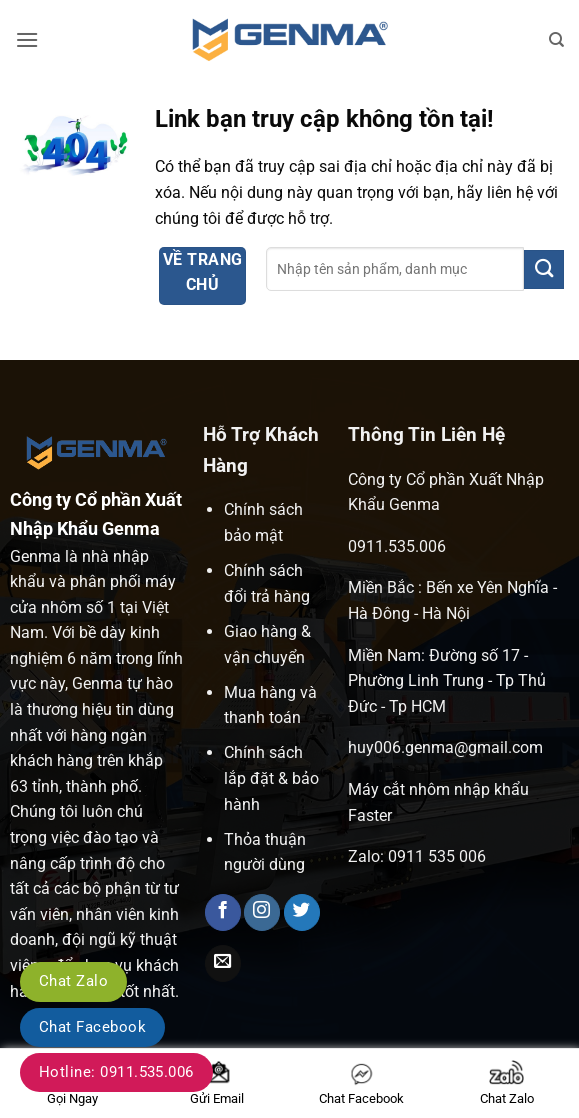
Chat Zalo (73, 981)
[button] (27, 39)
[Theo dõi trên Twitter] (302, 912)
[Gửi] (544, 269)
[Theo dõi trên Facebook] (223, 912)
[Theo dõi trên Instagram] (262, 912)
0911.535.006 (397, 546)
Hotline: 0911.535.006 (116, 1072)
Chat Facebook (92, 1027)
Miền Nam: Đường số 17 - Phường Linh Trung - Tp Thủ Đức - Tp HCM (447, 681)
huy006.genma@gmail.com (445, 747)
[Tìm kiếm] (556, 40)
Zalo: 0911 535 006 (417, 856)
